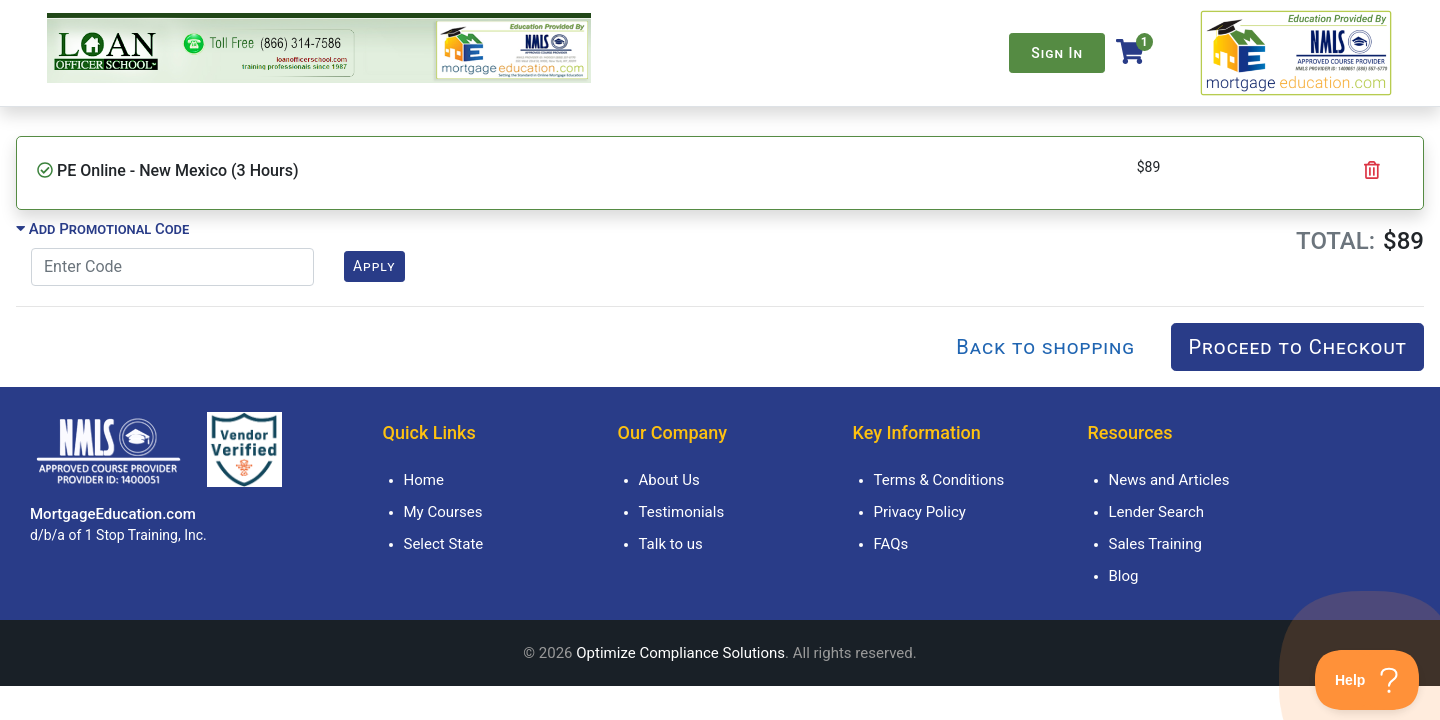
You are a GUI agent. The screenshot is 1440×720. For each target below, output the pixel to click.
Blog (1124, 576)
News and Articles (1169, 480)
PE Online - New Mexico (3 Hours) (177, 170)
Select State (444, 544)
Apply (374, 266)
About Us (669, 480)
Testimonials (682, 512)
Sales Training (1155, 544)
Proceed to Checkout (1297, 347)
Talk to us (671, 544)
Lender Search (1157, 512)
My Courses (443, 512)
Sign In (1057, 53)
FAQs (891, 544)
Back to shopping (1045, 347)
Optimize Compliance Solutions (680, 653)
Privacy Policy (920, 512)
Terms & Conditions (939, 480)
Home (424, 480)
